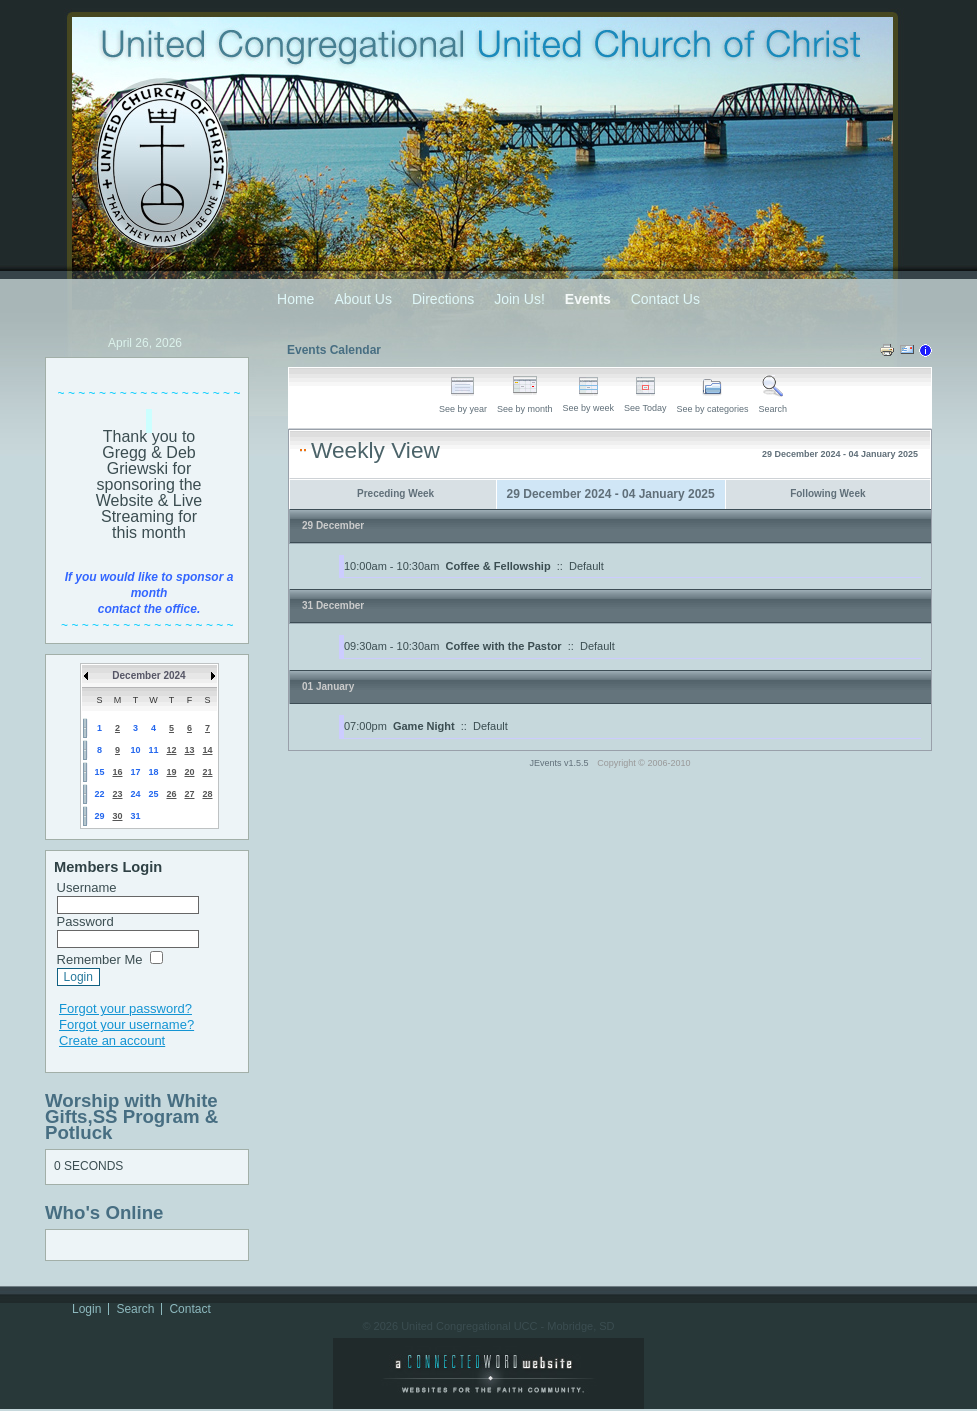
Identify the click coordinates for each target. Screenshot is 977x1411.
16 (117, 772)
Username (87, 887)
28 (207, 794)
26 (171, 794)
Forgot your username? (126, 1024)
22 (99, 794)
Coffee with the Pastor (504, 646)
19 (171, 772)
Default (586, 566)
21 (207, 772)
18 (153, 772)
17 (135, 772)
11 (153, 750)
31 (135, 816)
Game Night (424, 726)
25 (153, 794)
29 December (333, 525)
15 (99, 772)
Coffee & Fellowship (498, 566)
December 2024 (148, 675)
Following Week (827, 493)
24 (135, 794)
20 (189, 772)
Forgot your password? (125, 1008)
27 (189, 794)
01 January (328, 686)
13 (189, 750)
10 (135, 750)
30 (117, 816)
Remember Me (100, 959)
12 (171, 750)
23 (117, 794)
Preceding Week (395, 493)
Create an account (112, 1040)
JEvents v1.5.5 (561, 763)
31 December (333, 605)
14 (207, 750)
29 (99, 816)
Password (85, 921)
